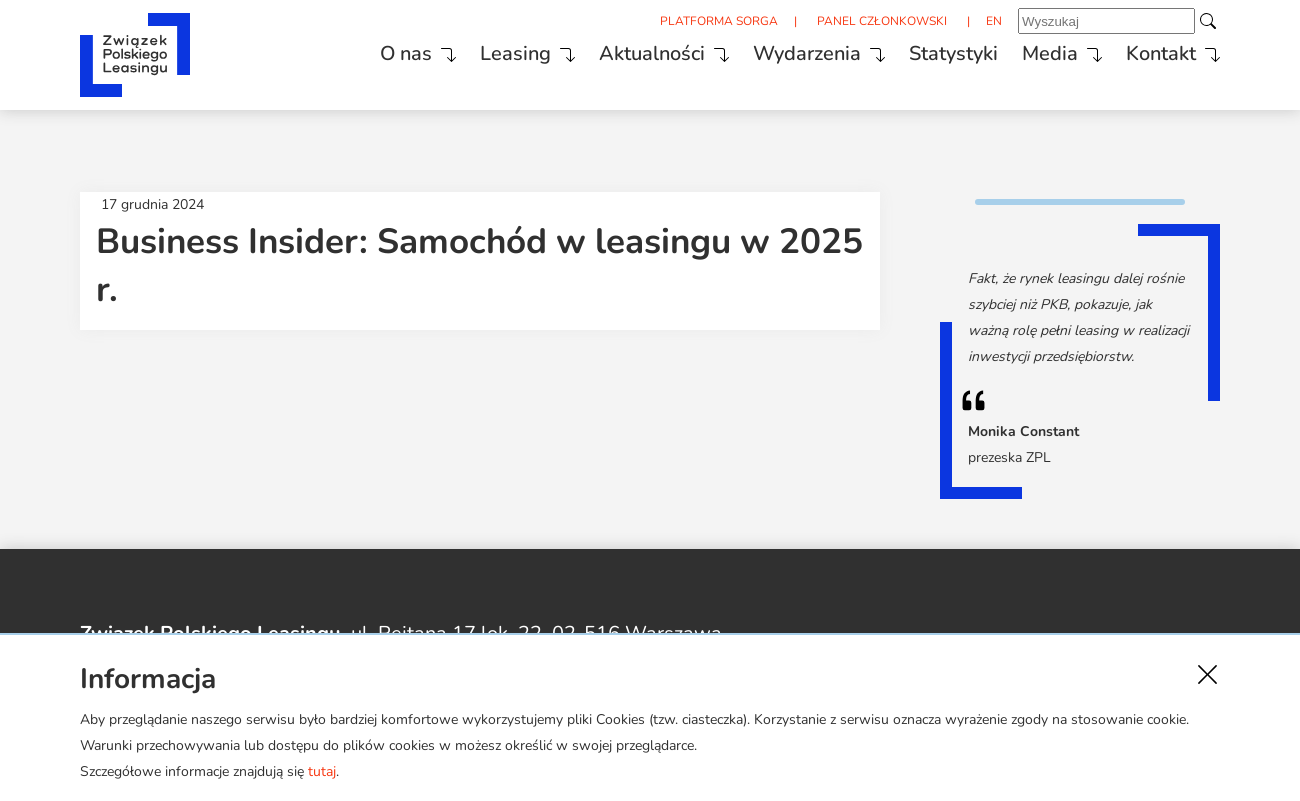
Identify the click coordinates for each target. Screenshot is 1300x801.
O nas (406, 53)
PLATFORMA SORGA (719, 21)
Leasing (515, 53)
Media (1050, 53)
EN (994, 21)
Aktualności (652, 53)
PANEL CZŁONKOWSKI (882, 21)
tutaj (322, 771)
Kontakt (1161, 53)
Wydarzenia (807, 53)
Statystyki (953, 53)
